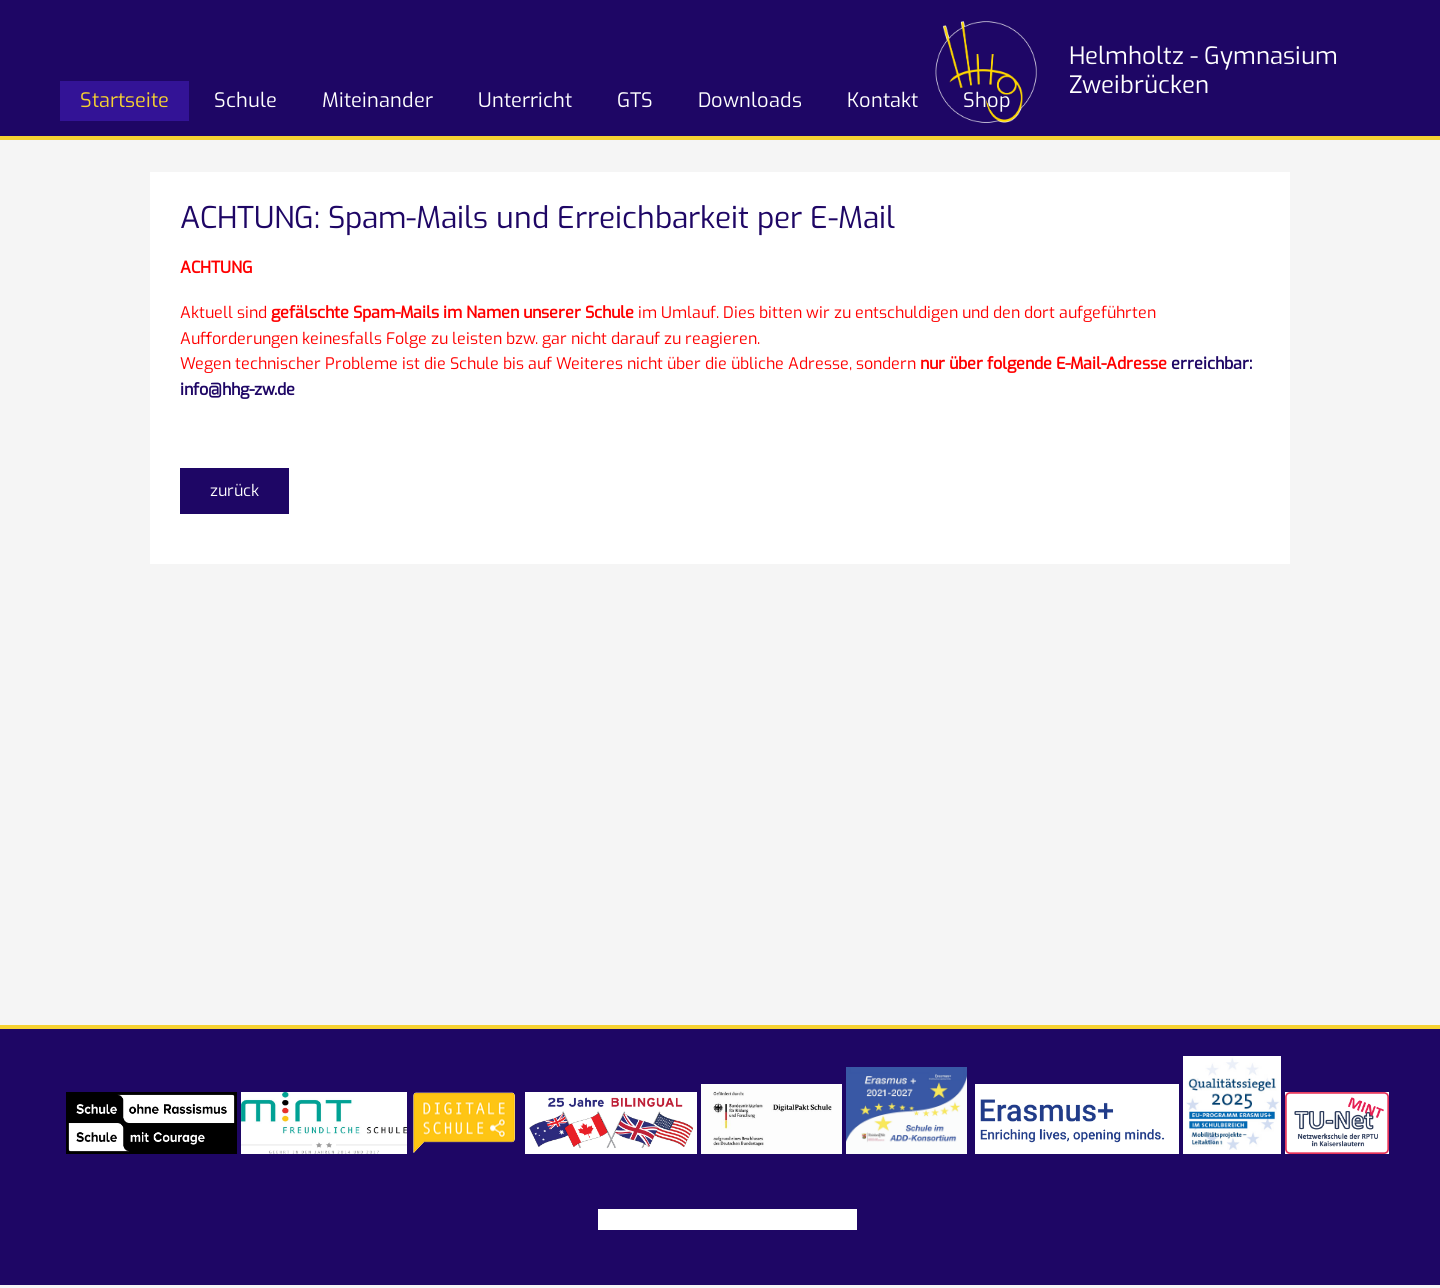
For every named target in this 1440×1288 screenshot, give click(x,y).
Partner (828, 1219)
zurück (234, 490)
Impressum (640, 1219)
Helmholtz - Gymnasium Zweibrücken (1203, 70)
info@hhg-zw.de (237, 389)
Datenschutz (741, 1219)
